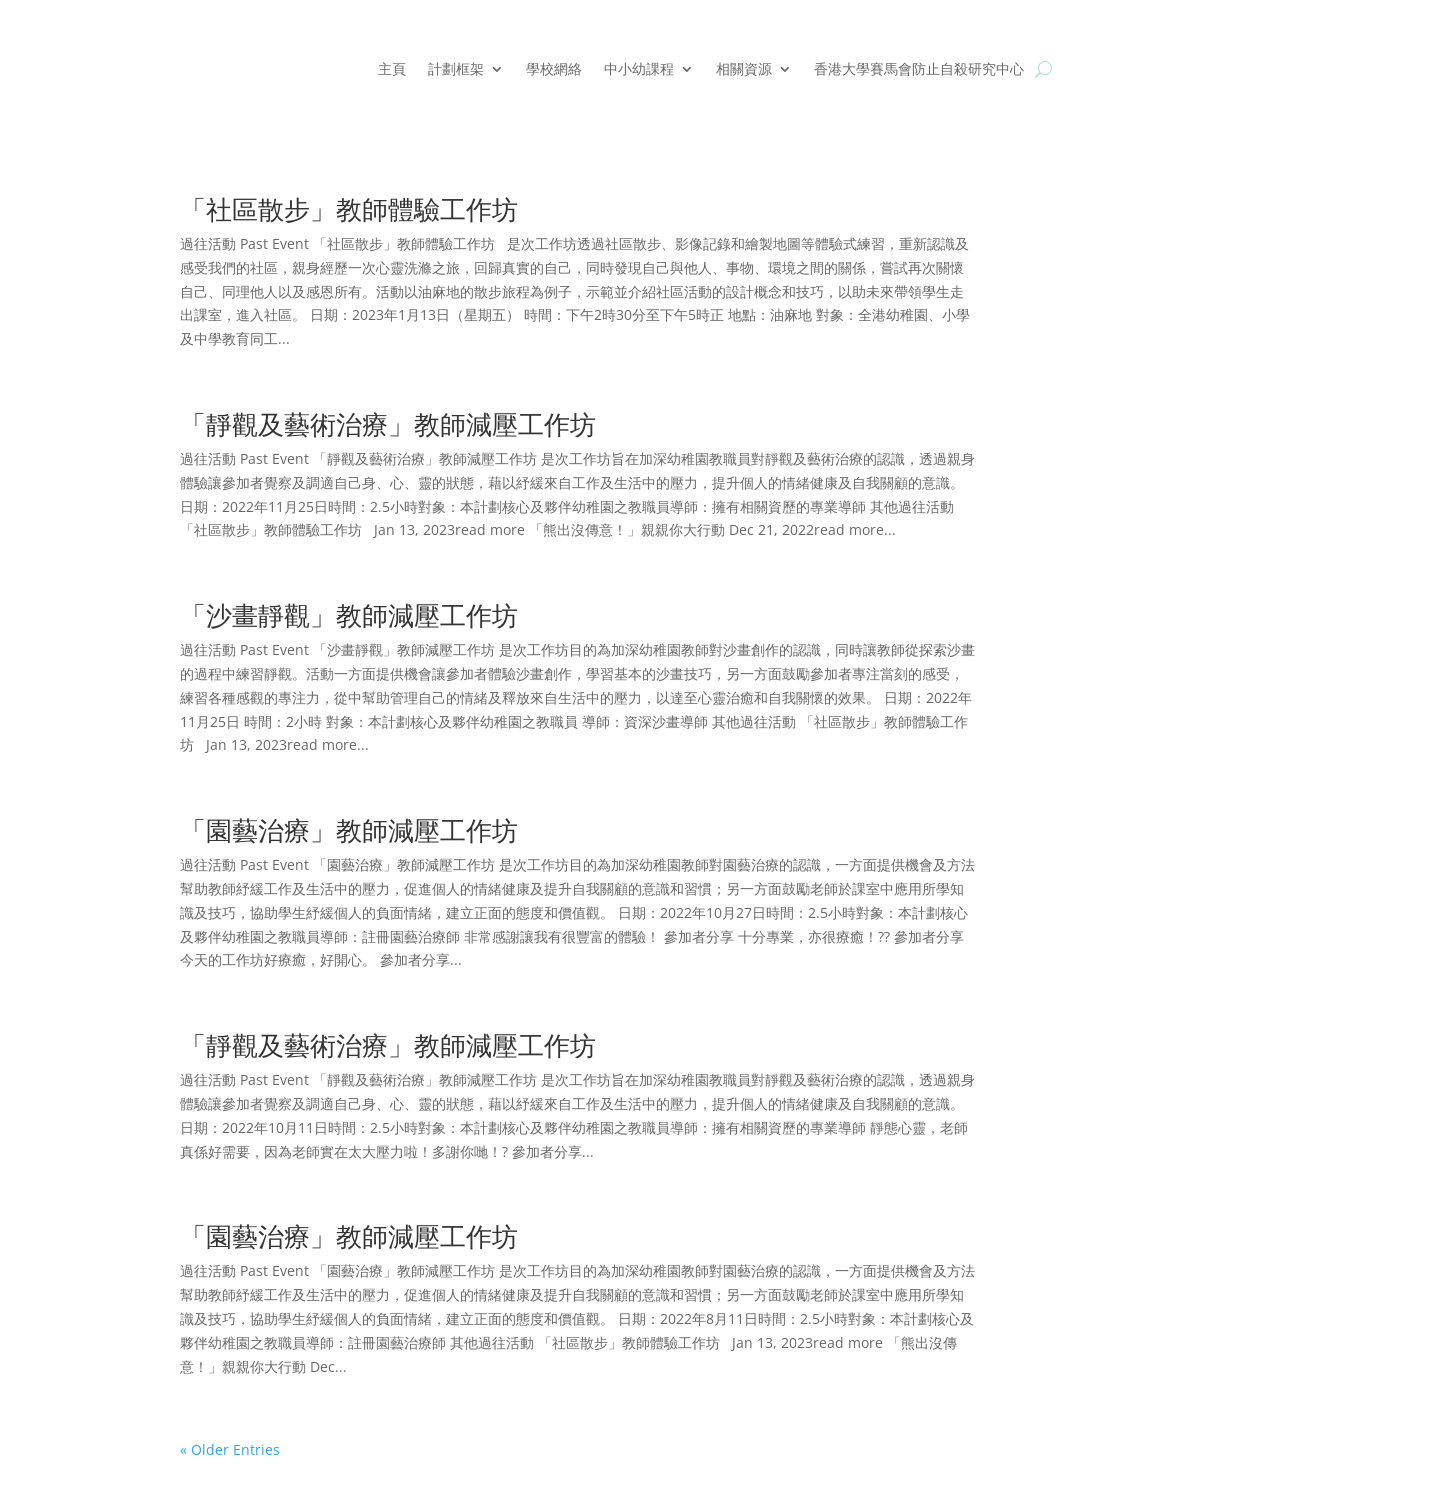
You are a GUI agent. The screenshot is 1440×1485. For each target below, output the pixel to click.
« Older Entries (230, 1449)
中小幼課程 (639, 70)
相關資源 (744, 70)
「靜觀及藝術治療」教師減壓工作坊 (395, 424)
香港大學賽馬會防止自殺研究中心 (919, 70)
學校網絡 (554, 70)
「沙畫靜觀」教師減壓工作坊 (352, 615)
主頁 (392, 70)
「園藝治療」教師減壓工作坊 (349, 830)
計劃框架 (456, 70)
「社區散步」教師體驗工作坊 (356, 209)
